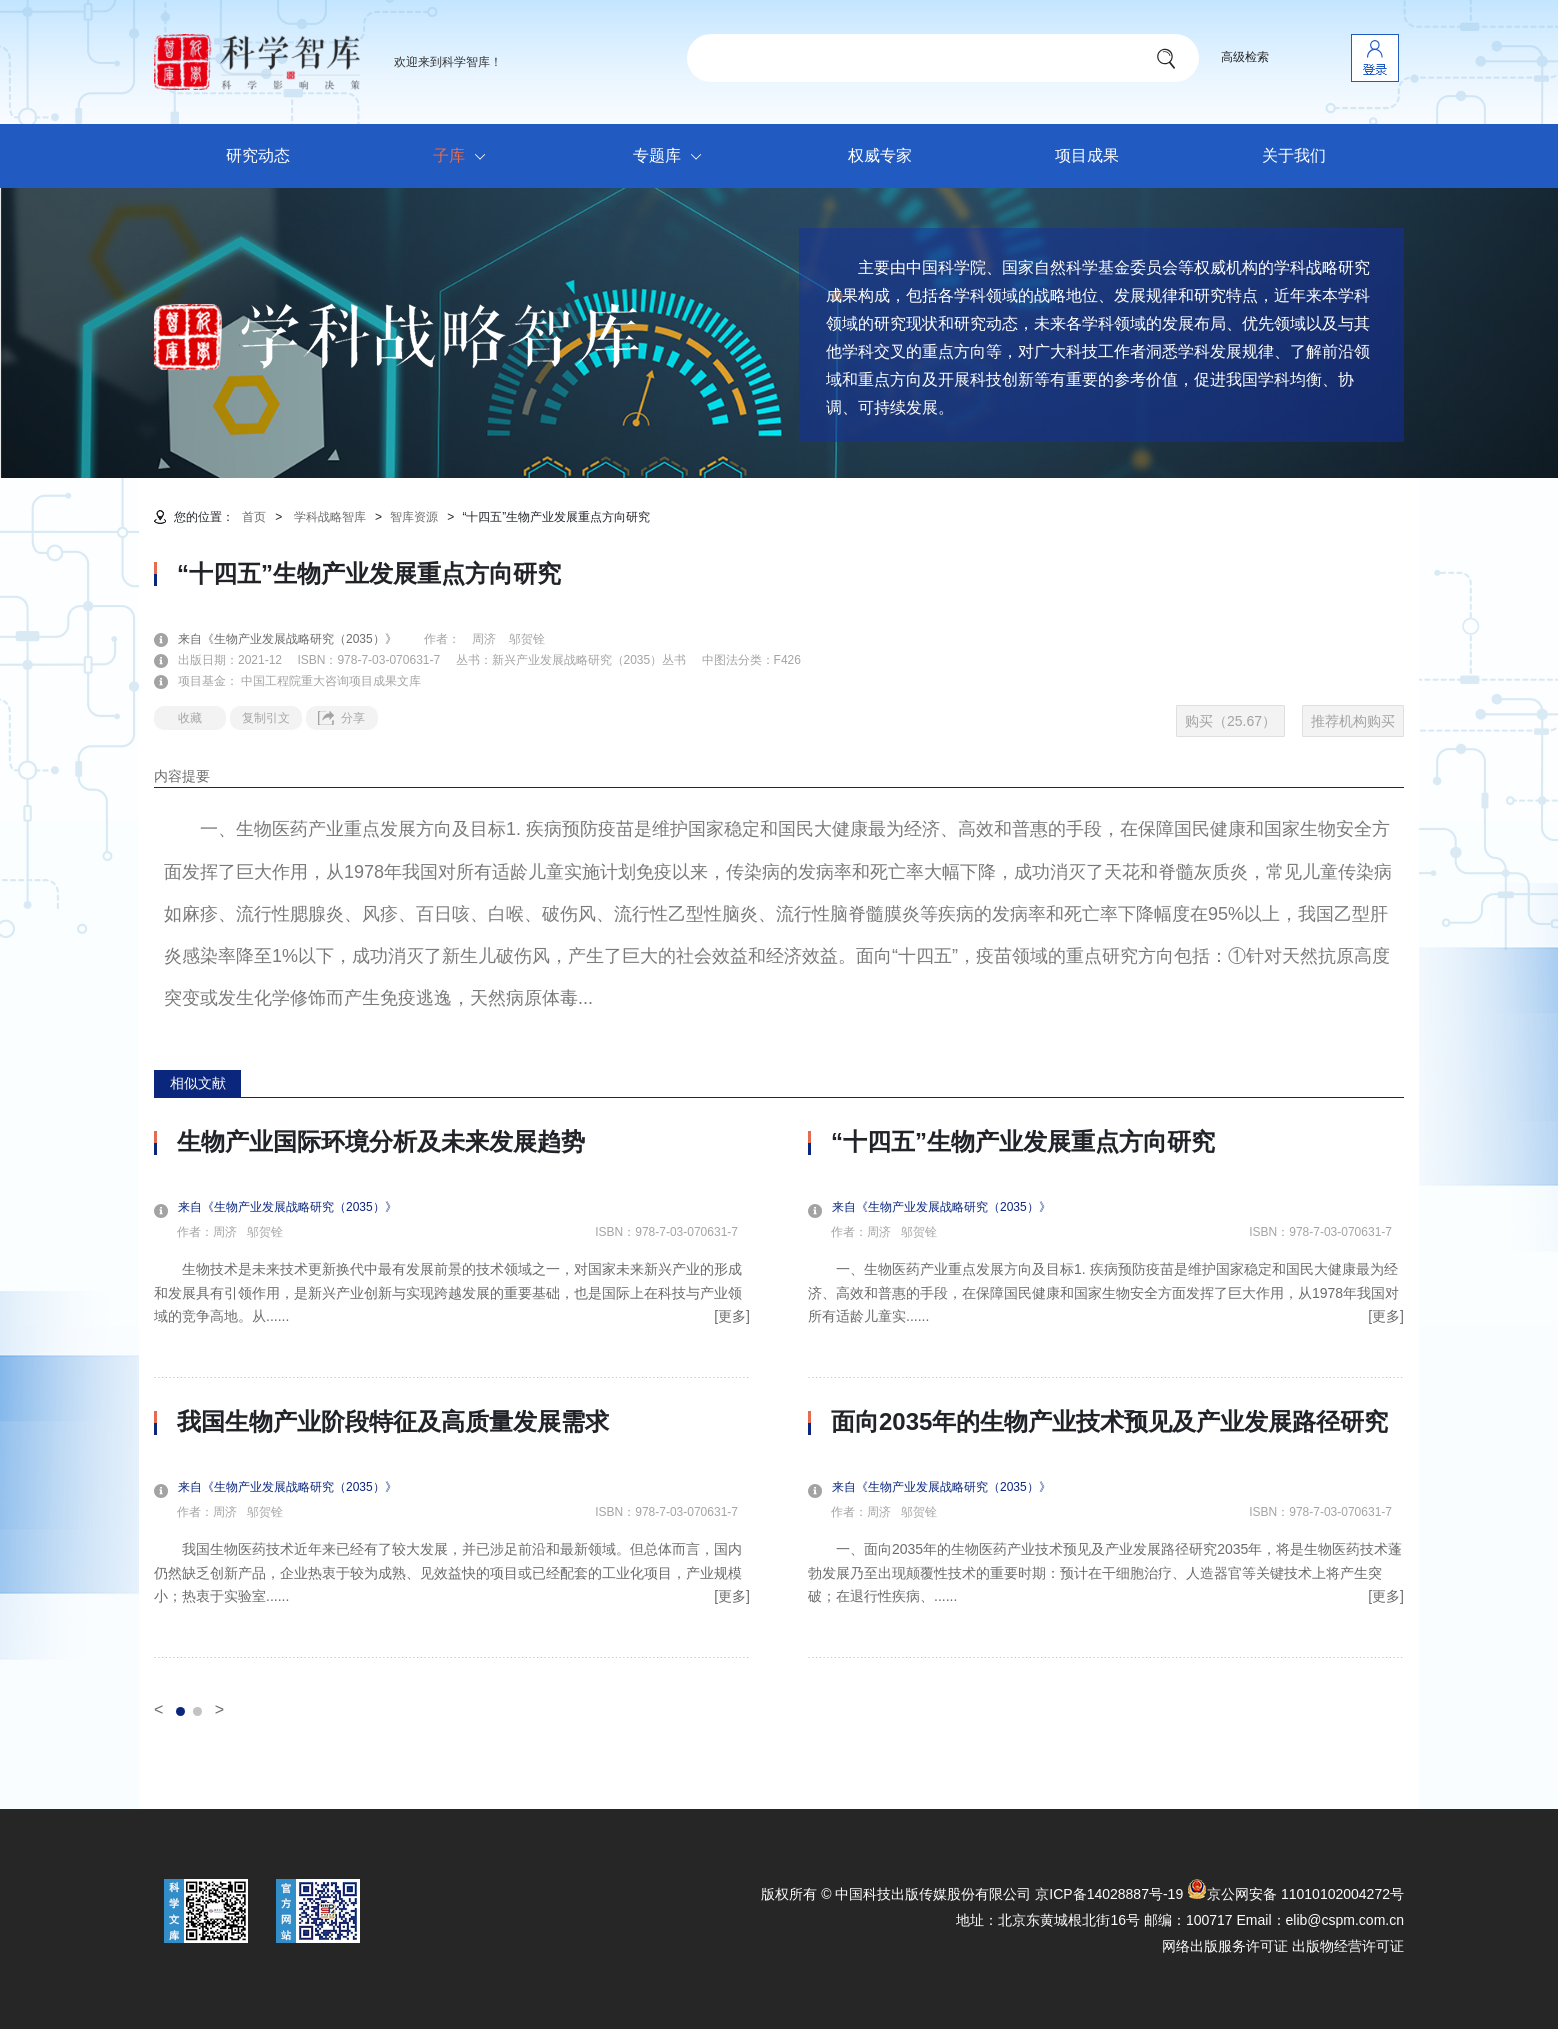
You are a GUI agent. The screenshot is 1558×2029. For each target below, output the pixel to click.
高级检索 (1245, 57)
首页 (254, 517)
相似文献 (198, 1083)
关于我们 (1294, 155)
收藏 (190, 718)
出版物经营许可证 (1348, 1946)
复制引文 (266, 718)
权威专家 (880, 155)
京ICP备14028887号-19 (1109, 1894)
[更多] (732, 1316)
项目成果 (1087, 155)
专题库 (672, 157)
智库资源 (414, 517)
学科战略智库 (330, 517)
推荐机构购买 (1353, 721)
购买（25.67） (1230, 721)
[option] (452, 1393)
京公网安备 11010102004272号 (1295, 1894)
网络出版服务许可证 (1225, 1946)
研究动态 (258, 155)
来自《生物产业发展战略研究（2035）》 (299, 639)
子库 (464, 157)
